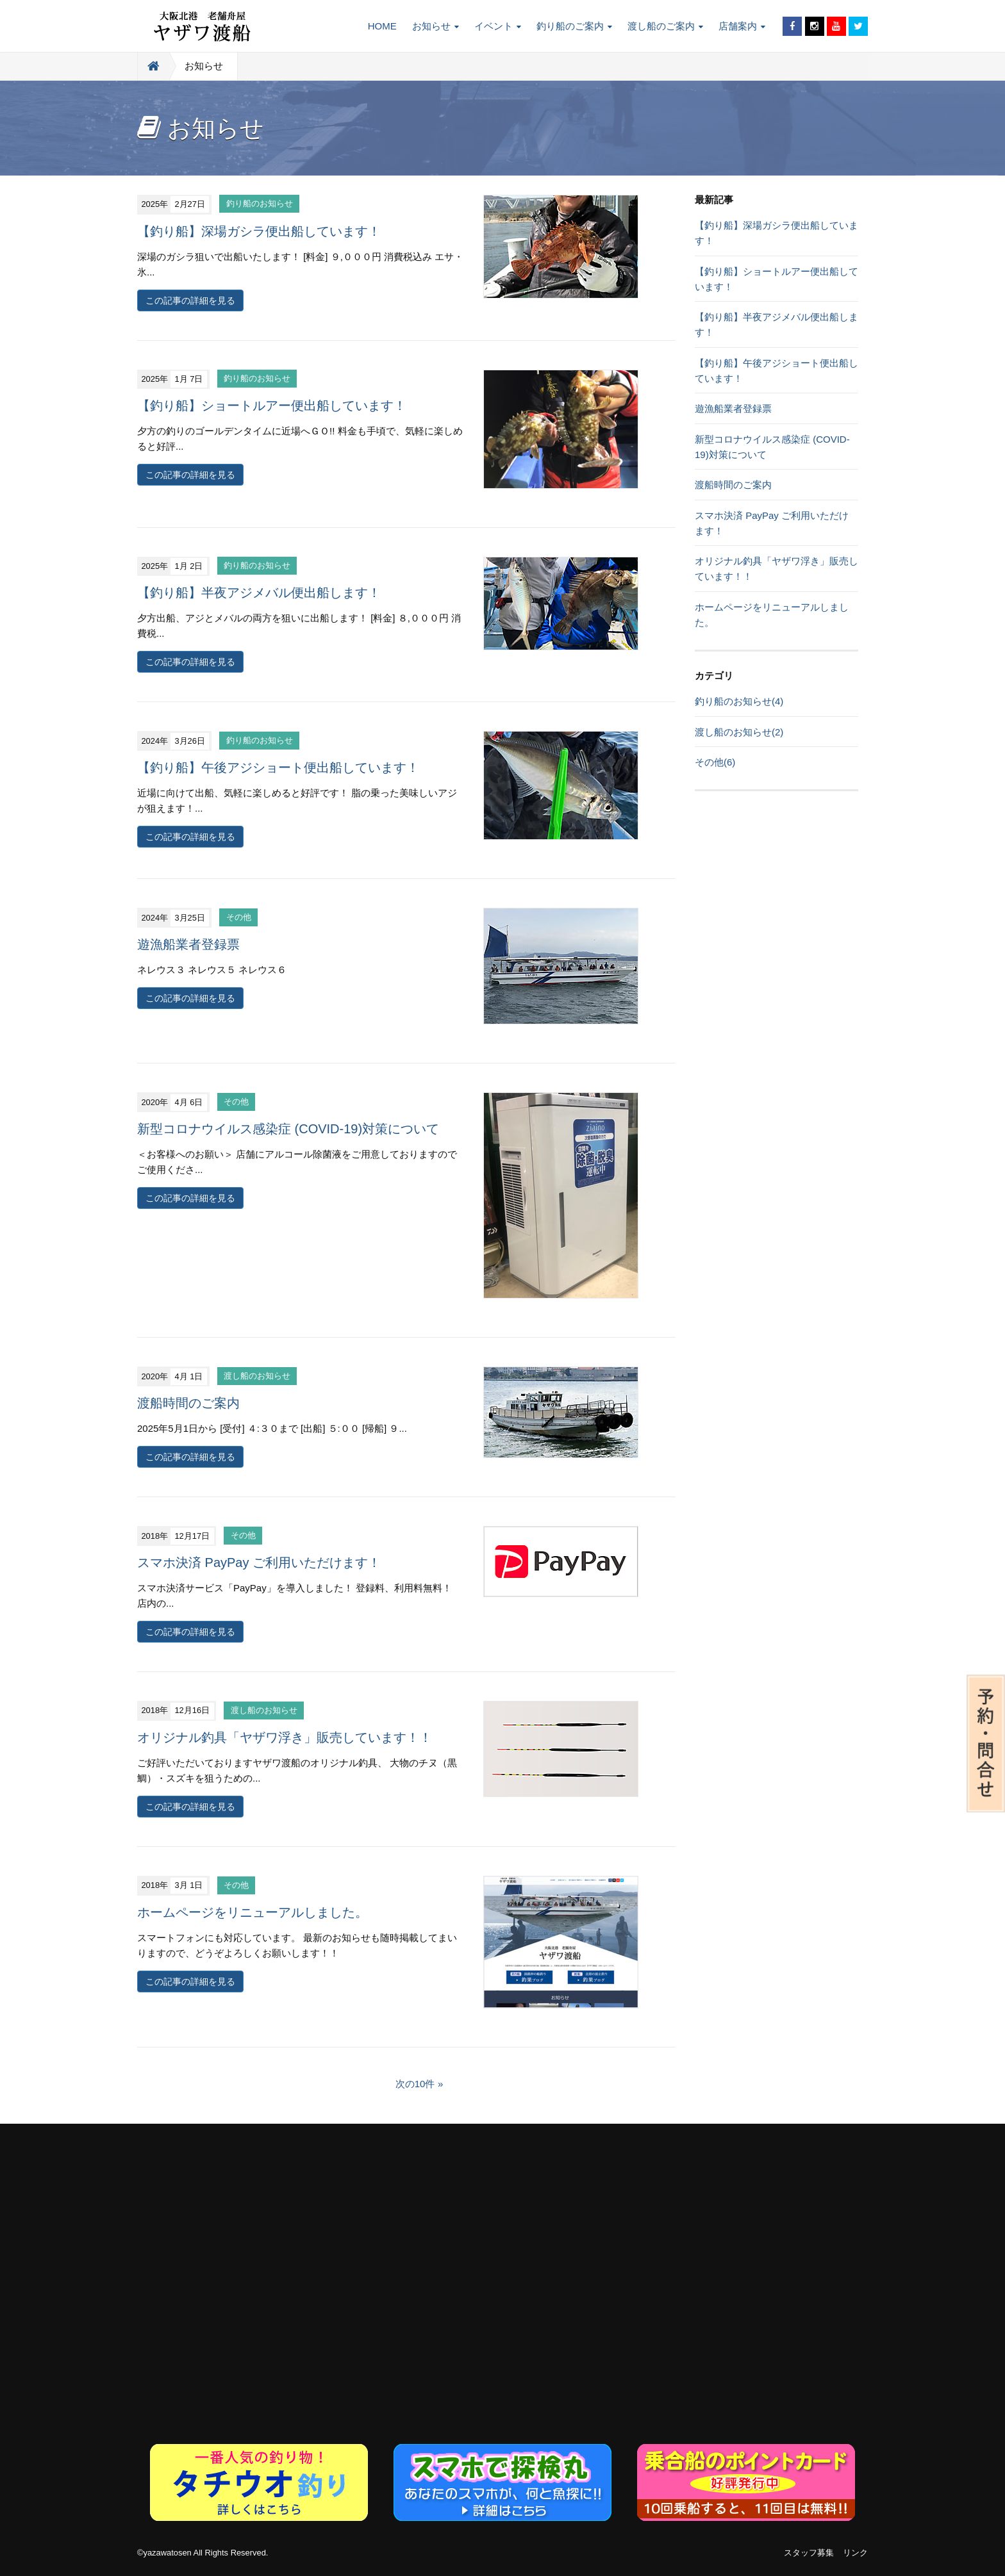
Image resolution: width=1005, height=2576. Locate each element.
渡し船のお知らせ (257, 1376)
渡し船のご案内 (665, 26)
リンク (855, 2552)
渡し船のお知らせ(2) (739, 731)
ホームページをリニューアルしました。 (252, 1912)
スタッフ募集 (809, 2552)
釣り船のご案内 (574, 26)
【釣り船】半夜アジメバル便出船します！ (259, 593)
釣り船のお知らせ (259, 204)
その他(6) (715, 762)
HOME (382, 26)
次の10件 (415, 2083)
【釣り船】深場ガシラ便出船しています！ (259, 231)
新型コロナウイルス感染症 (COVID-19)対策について (288, 1129)
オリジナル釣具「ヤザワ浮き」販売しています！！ (284, 1737)
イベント (497, 26)
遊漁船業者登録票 (188, 944)
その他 (238, 918)
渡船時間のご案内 (188, 1403)
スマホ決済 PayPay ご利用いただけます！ (259, 1562)
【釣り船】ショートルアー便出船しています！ (271, 405)
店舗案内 (741, 26)
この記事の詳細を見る (190, 300)
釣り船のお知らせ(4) (739, 701)
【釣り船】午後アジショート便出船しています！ (278, 767)
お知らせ (435, 26)
